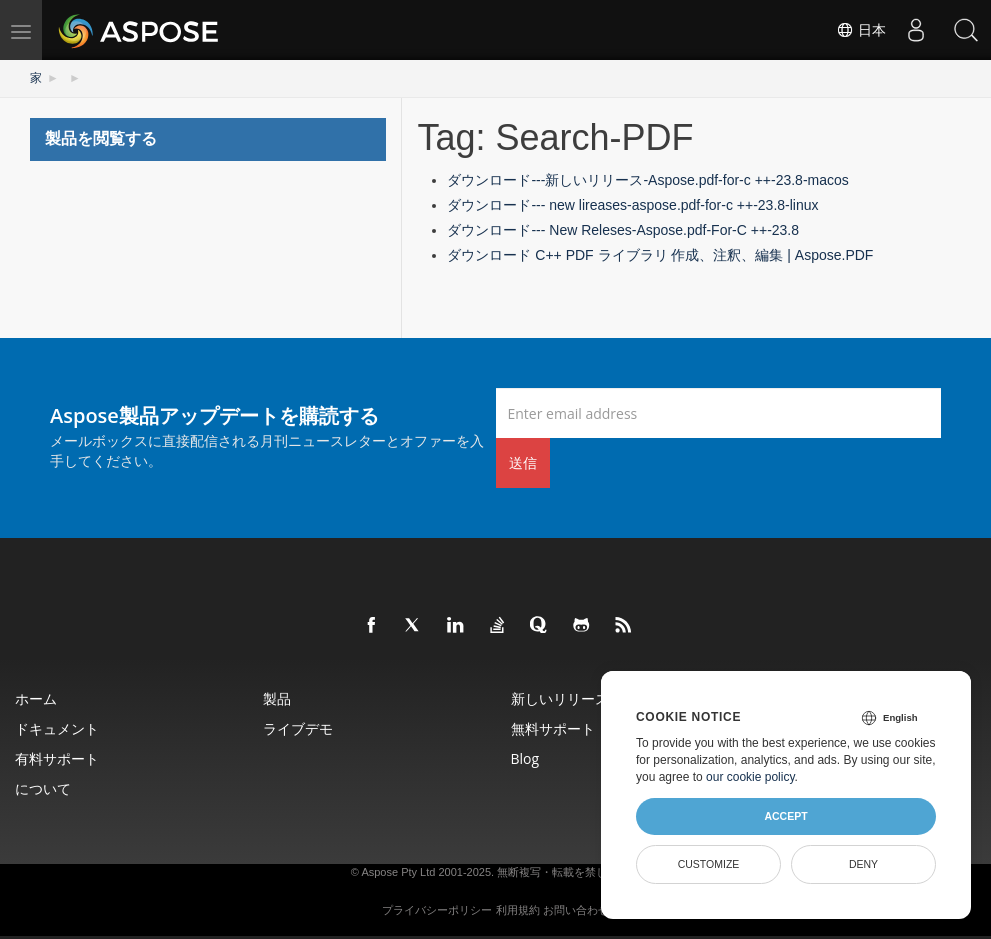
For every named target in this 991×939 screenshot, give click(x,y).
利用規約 (518, 910)
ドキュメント (57, 728)
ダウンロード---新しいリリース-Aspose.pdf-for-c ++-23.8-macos (647, 180)
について (43, 788)
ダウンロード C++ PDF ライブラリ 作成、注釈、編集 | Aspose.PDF (660, 255)
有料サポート (57, 758)
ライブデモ (298, 728)
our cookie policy (750, 777)
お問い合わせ (576, 910)
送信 (523, 462)
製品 (277, 698)
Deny (863, 864)
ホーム (36, 698)
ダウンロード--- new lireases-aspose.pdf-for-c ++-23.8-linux (632, 205)
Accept (785, 816)
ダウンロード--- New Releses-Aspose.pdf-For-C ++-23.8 (623, 230)
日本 (861, 30)
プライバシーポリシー (437, 910)
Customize (709, 864)
